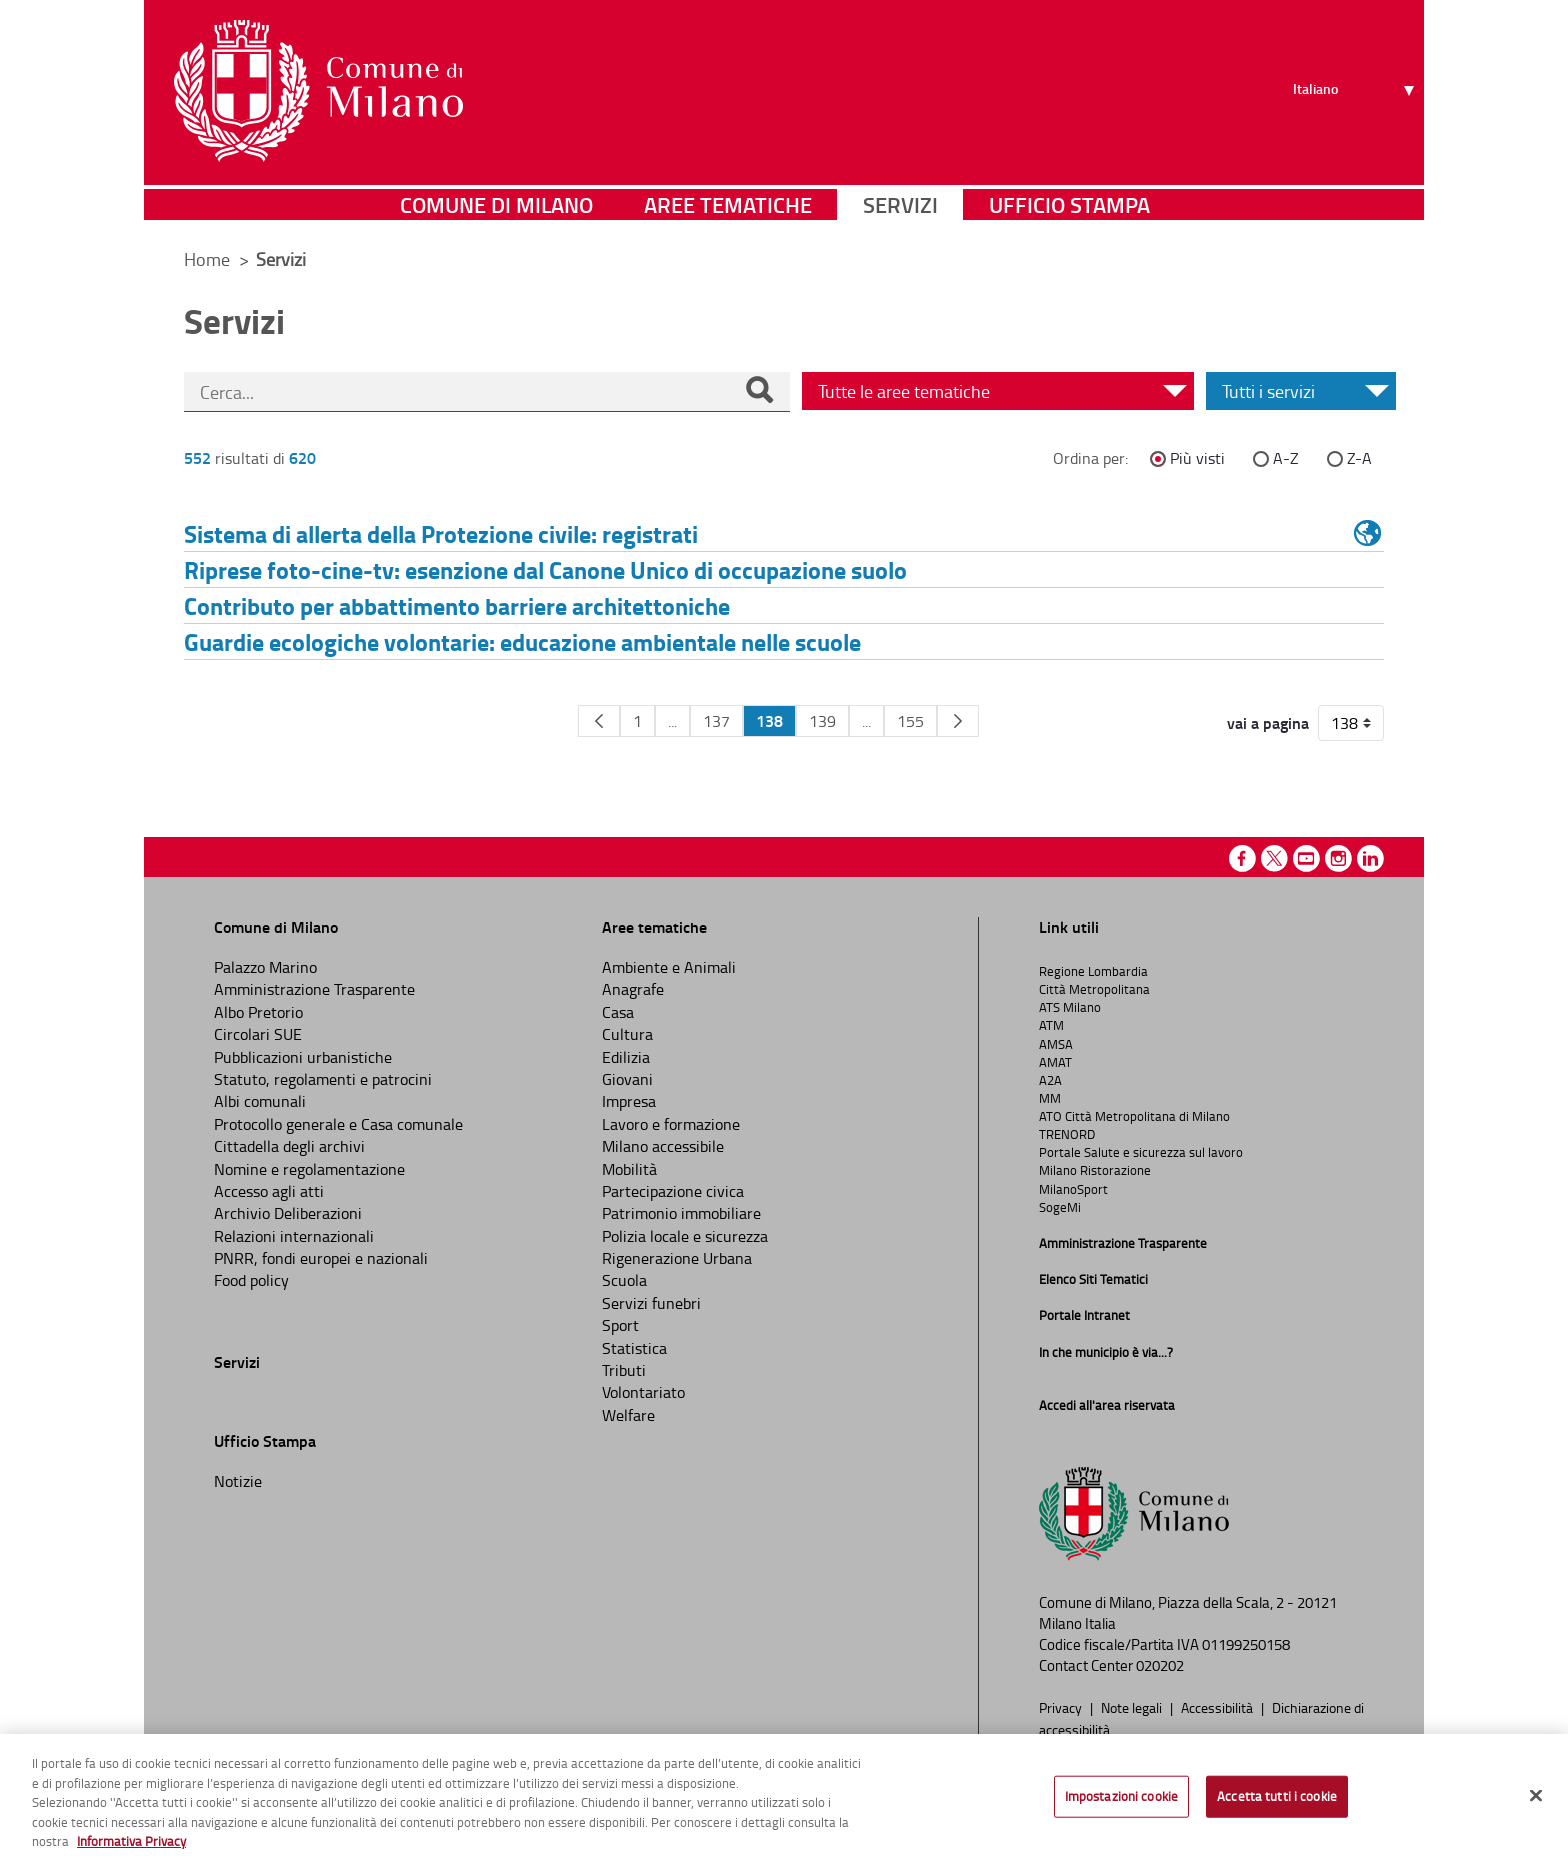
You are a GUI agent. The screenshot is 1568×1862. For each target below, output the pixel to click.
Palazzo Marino (265, 967)
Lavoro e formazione (671, 1124)
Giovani (627, 1079)
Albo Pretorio (258, 1012)
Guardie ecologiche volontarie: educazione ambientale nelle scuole (522, 641)
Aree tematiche (728, 204)
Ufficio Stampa (1069, 204)
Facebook (1242, 858)
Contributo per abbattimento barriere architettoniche (457, 605)
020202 (1160, 1665)
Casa (618, 1012)
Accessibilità (1218, 1707)
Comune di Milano (496, 204)
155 (910, 721)
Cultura (627, 1034)
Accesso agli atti (269, 1191)
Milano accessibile (663, 1146)
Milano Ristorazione (1095, 1170)
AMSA (1056, 1044)
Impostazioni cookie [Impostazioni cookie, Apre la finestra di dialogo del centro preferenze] (1121, 1796)
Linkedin (1370, 858)
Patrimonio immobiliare (681, 1213)
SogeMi (1060, 1207)
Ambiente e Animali (669, 967)
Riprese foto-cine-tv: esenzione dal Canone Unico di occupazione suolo (545, 569)
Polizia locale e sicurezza (685, 1236)
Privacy (1062, 1707)
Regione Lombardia (1093, 971)
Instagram (1338, 858)
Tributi (624, 1370)
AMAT (1055, 1062)
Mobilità (629, 1169)
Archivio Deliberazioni (288, 1213)
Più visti (1197, 458)
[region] (784, 1798)
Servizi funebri (651, 1303)
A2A (1050, 1080)
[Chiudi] (1536, 1796)
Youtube (1306, 858)
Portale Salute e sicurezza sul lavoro (1141, 1152)
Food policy (251, 1280)
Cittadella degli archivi (289, 1146)
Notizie (238, 1481)
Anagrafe (633, 989)
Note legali (1133, 1707)
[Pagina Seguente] (958, 721)
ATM (1051, 1025)
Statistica (634, 1348)
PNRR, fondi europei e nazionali (321, 1258)
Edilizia (626, 1057)
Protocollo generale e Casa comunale (338, 1124)
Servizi (900, 204)
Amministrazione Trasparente (314, 989)
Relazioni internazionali (294, 1236)
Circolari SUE (258, 1034)
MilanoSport (1073, 1189)
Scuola (624, 1280)
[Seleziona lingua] (1356, 91)
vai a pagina (1268, 723)
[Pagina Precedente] (599, 721)
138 (769, 720)
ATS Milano (1070, 1007)
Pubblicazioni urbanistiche (303, 1057)
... (672, 721)
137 (716, 721)
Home (207, 259)
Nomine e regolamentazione (309, 1169)
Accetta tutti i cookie (1277, 1796)
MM (1050, 1098)
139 (822, 721)
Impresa (629, 1101)
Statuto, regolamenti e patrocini (323, 1079)
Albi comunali (260, 1101)
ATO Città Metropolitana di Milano (1134, 1116)
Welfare (628, 1415)
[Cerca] (759, 392)
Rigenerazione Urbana (677, 1258)
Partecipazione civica (673, 1191)
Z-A (1359, 458)
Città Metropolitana (1094, 989)
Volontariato (643, 1392)
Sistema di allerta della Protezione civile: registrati (441, 533)
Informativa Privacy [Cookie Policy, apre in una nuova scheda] (131, 1841)
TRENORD (1067, 1134)
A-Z (1286, 458)
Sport (620, 1325)
